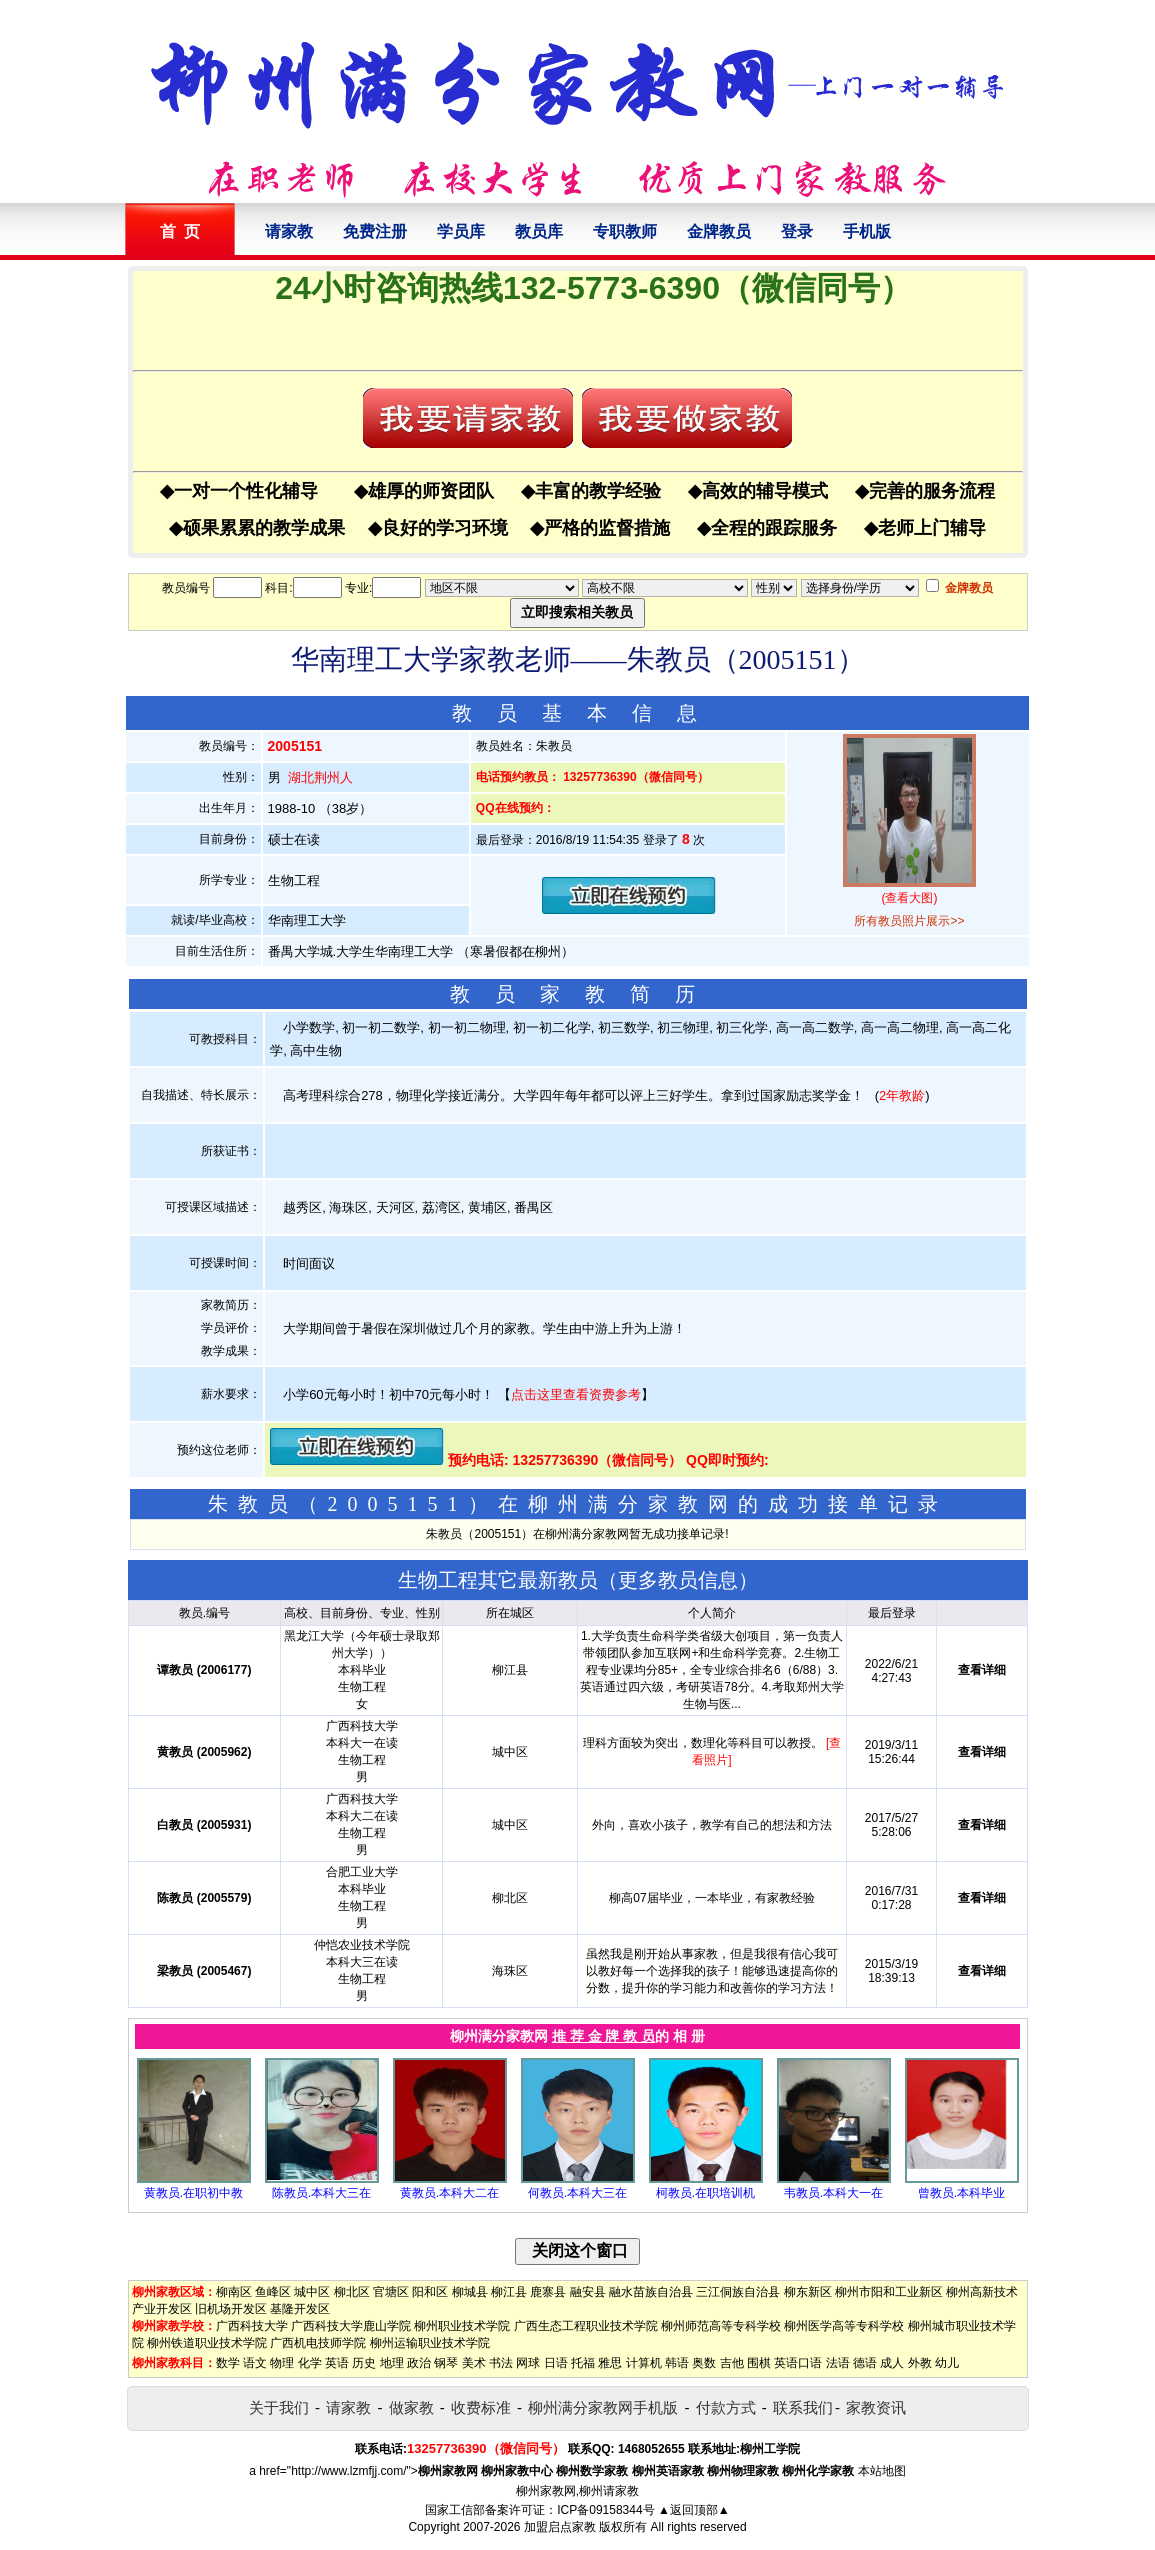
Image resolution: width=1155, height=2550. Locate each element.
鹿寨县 (548, 2292)
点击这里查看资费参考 (576, 1394)
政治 (419, 2363)
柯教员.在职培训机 (705, 2193)
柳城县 (470, 2292)
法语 (838, 2363)
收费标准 (481, 2407)
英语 (337, 2363)
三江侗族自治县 (738, 2292)
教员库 (539, 231)
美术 (474, 2363)
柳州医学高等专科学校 (844, 2326)
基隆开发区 (300, 2309)
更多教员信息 (678, 1580)
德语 (865, 2363)
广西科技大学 (252, 2326)
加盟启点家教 (560, 2527)
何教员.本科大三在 (577, 2193)
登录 (797, 231)
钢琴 (446, 2363)
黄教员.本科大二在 (449, 2193)
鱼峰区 (273, 2292)
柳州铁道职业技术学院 (207, 2343)
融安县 (588, 2292)
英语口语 (798, 2363)
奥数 (704, 2363)
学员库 (461, 231)
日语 (556, 2363)
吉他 (732, 2363)
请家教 (289, 231)
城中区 (312, 2292)
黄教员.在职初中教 (193, 2193)
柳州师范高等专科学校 (721, 2326)
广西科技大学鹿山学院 (351, 2326)
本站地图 (882, 2471)
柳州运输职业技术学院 (430, 2343)
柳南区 (234, 2292)
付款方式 (726, 2407)
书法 (501, 2363)
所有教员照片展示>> (909, 921)
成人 (892, 2363)
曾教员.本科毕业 (961, 2193)
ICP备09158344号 (605, 2510)
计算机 (644, 2363)
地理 (392, 2363)
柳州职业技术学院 (462, 2326)
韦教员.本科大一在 (833, 2193)
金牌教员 (719, 231)
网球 (528, 2363)
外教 (920, 2363)
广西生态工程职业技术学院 (586, 2326)
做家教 (411, 2407)
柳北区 (352, 2292)
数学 (228, 2363)
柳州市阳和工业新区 (889, 2292)
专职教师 (625, 231)
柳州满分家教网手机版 (603, 2407)
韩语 (677, 2363)
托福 (583, 2363)
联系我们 (803, 2407)
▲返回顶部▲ (694, 2510)
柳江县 (509, 2292)
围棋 (759, 2363)
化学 (310, 2363)
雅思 (610, 2363)
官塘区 (391, 2292)
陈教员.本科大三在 (321, 2193)
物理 (282, 2363)
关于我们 (279, 2407)
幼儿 (947, 2363)
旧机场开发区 (231, 2309)
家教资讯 (876, 2407)
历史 (364, 2363)
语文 (255, 2363)
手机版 (867, 231)
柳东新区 (808, 2292)
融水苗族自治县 (651, 2292)
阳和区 (430, 2292)
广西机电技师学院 (318, 2343)
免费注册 (375, 231)
